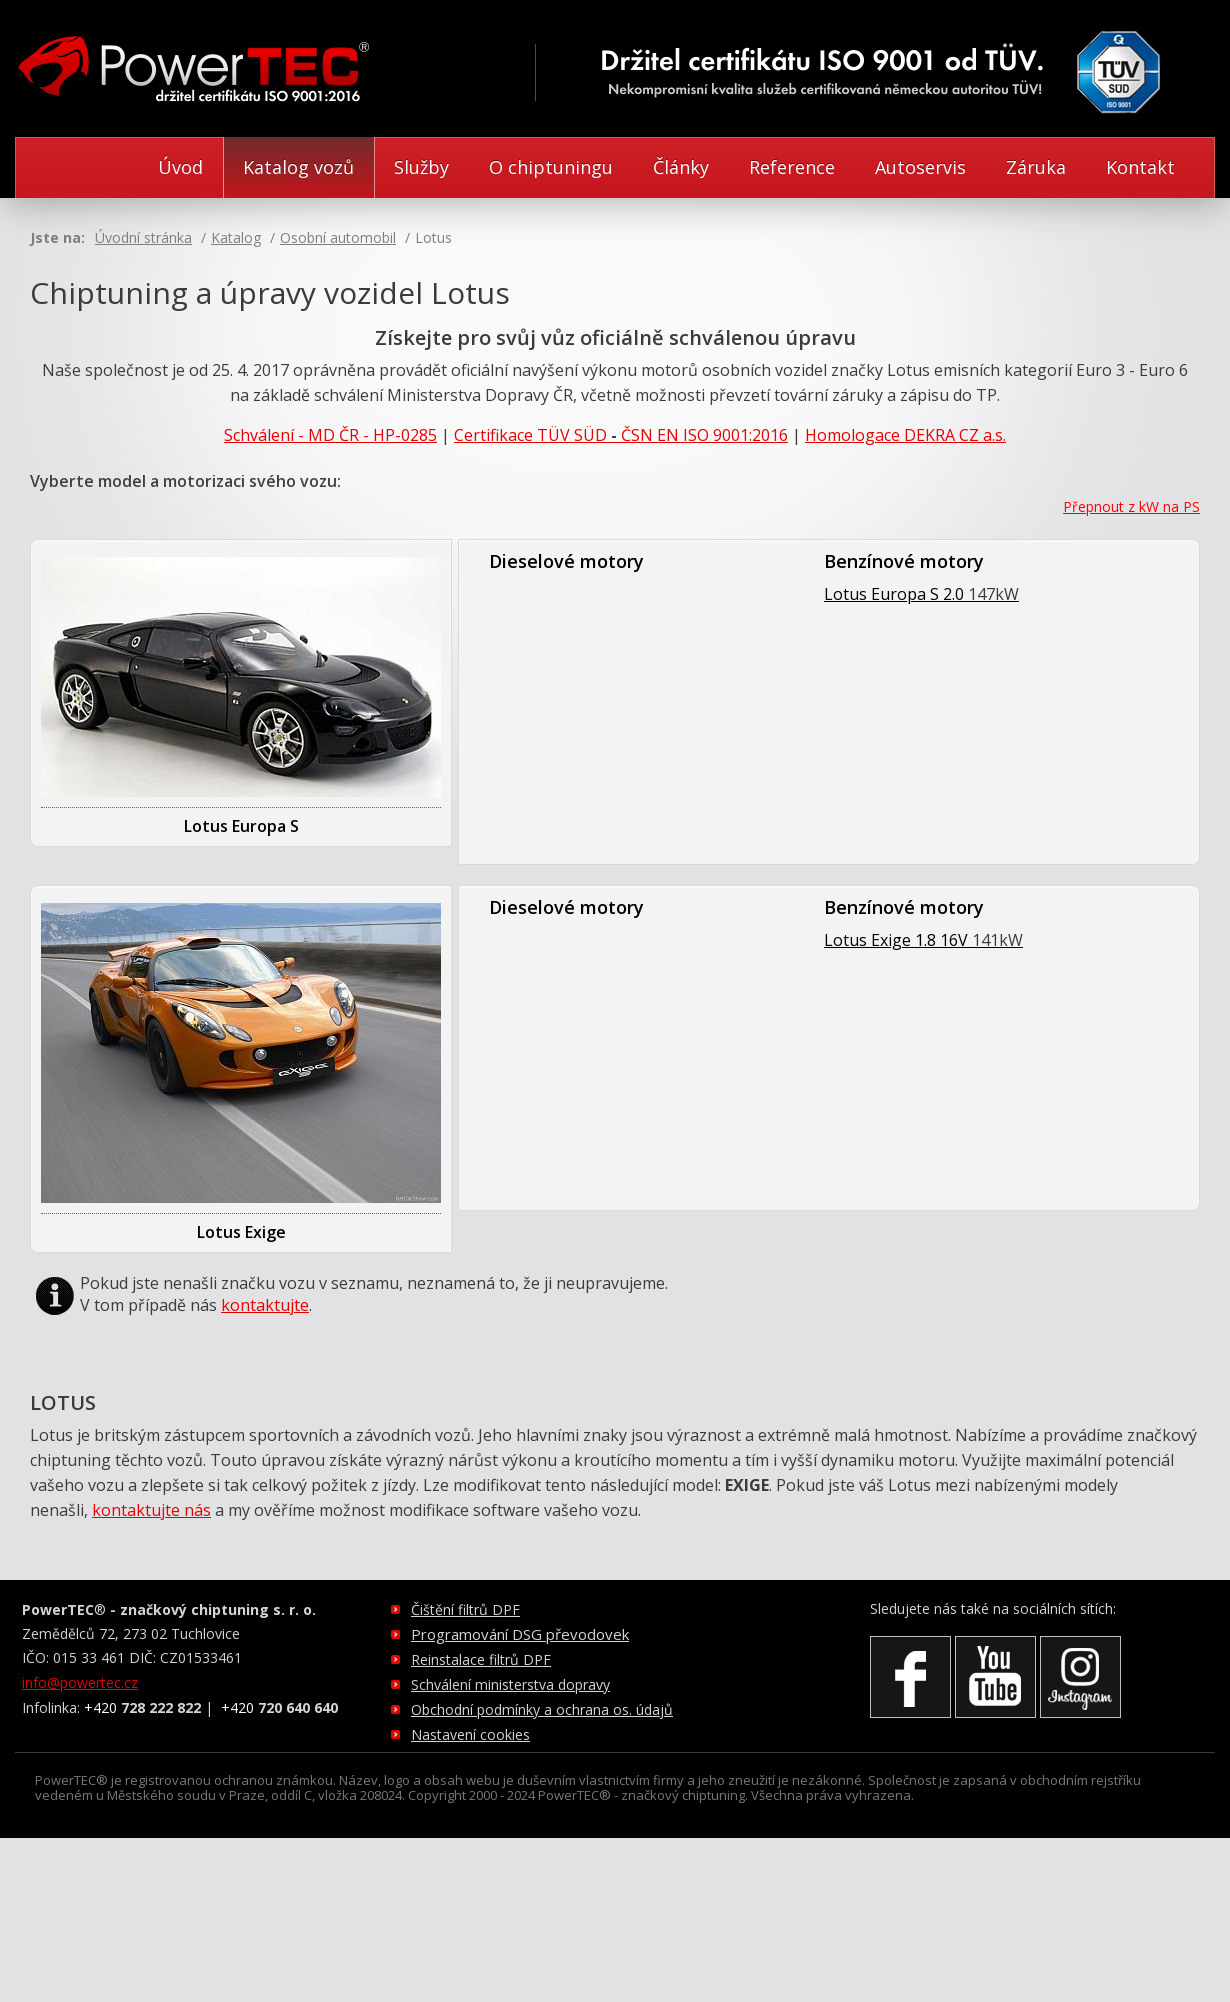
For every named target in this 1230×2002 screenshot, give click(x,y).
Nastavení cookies (470, 1734)
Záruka (1036, 167)
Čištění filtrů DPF (465, 1609)
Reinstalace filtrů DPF (481, 1659)
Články (681, 167)
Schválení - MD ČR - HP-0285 (330, 435)
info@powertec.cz (80, 1682)
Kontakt (1140, 167)
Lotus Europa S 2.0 (921, 594)
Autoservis (920, 167)
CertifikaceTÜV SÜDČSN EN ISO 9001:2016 (621, 435)
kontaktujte (265, 1305)
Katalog (236, 237)
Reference (792, 167)
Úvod (180, 167)
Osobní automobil (338, 237)
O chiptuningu (551, 167)
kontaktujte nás (151, 1510)
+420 (142, 1707)
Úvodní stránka (143, 237)
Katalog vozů (298, 167)
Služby (421, 167)
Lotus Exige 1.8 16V (923, 940)
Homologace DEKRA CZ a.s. (905, 435)
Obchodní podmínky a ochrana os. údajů (542, 1709)
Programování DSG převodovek (520, 1634)
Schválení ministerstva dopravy (510, 1684)
